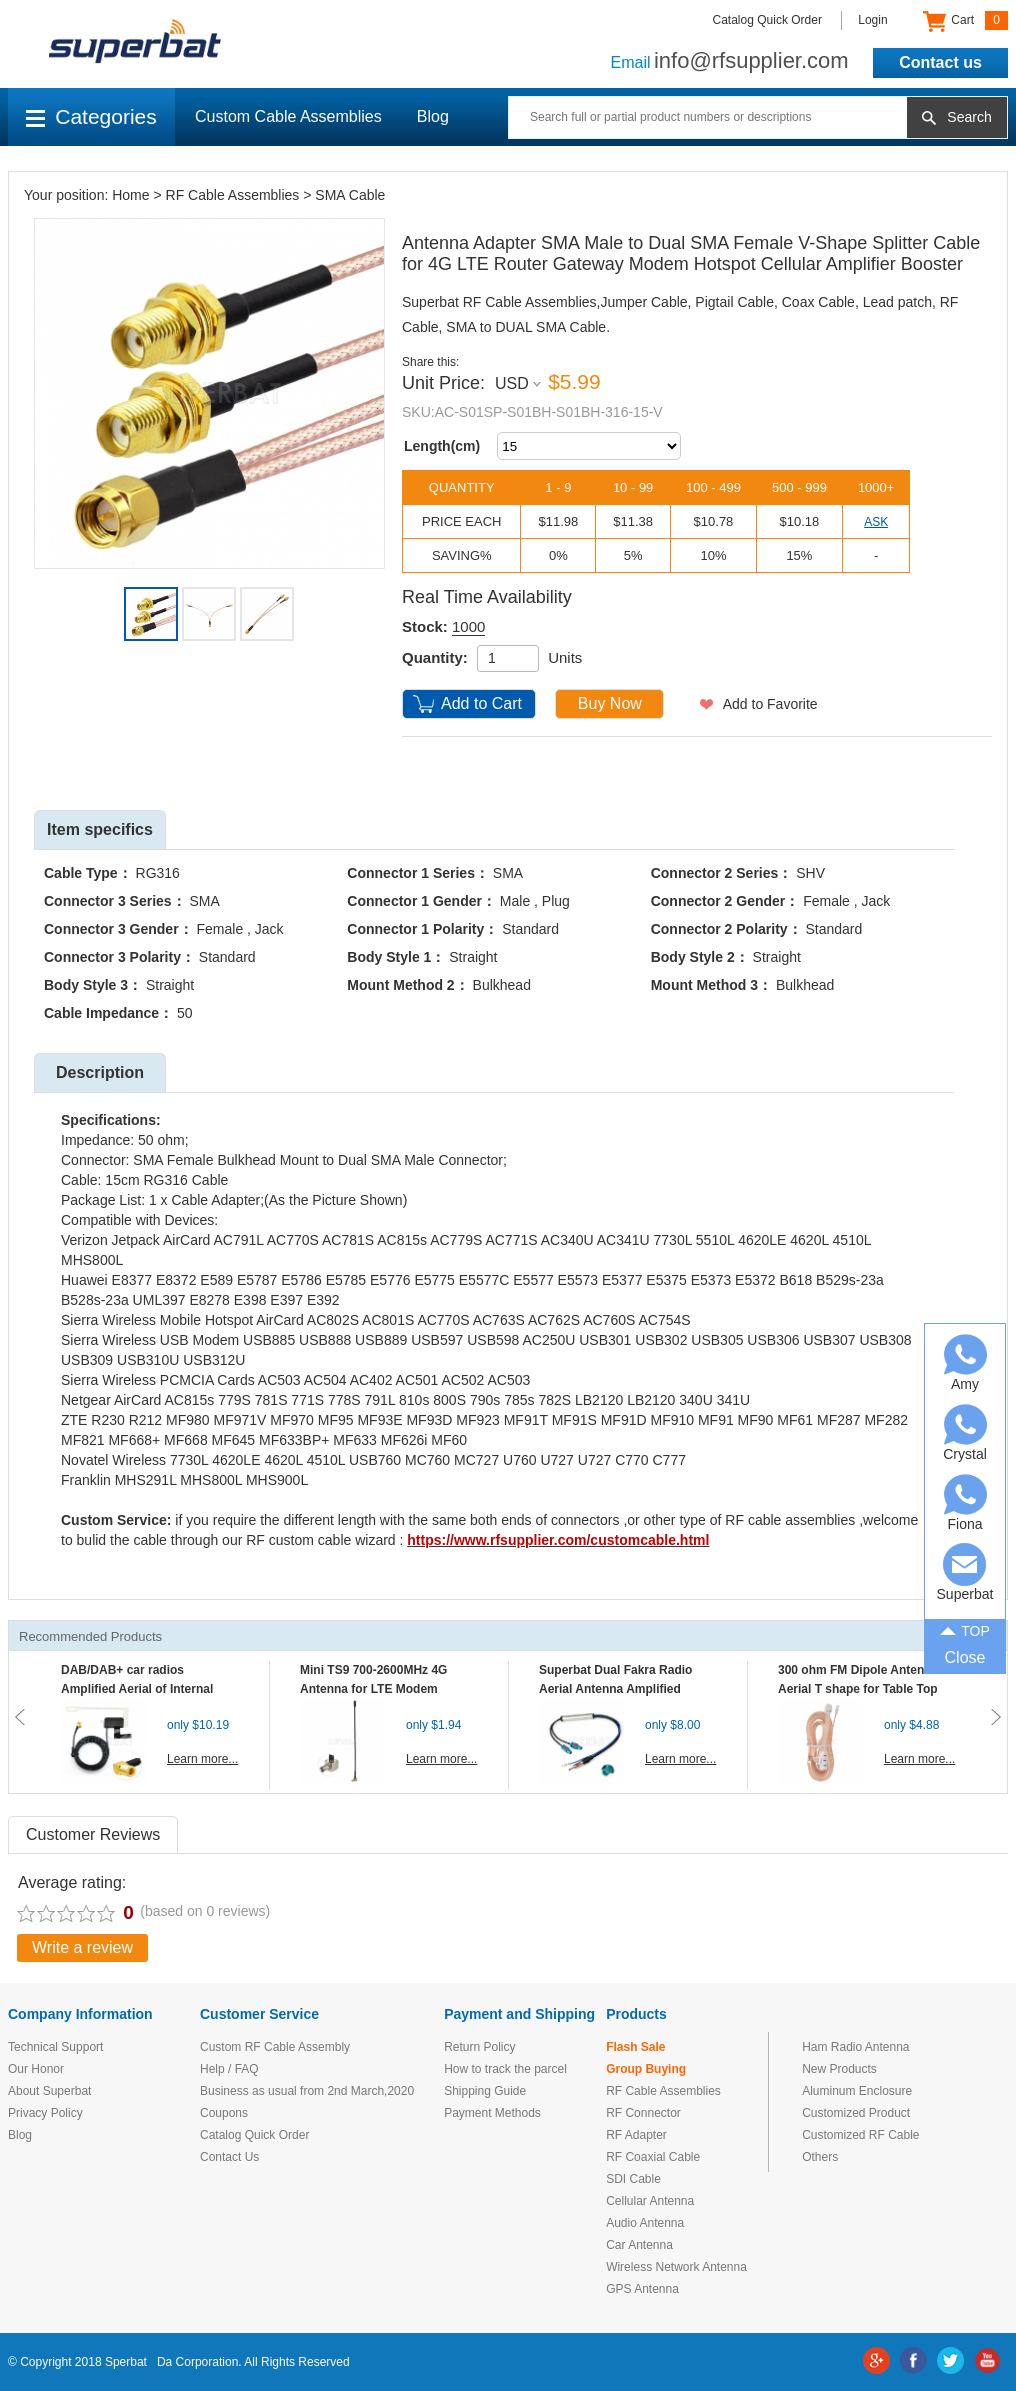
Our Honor (36, 2069)
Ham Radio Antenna (855, 2047)
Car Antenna (639, 2245)
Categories (91, 116)
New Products (839, 2069)
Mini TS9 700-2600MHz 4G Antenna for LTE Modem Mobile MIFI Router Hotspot (378, 1689)
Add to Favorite (770, 704)
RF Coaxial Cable (653, 2157)
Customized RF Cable (860, 2135)
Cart (965, 21)
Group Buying (646, 2069)
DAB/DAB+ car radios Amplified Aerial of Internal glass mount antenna (137, 1689)
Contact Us (229, 2157)
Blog (433, 116)
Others (820, 2157)
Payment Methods (492, 2113)
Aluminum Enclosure (857, 2091)
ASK (876, 522)
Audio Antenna (645, 2223)
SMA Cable (350, 195)
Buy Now (610, 703)
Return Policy (479, 2047)
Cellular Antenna (650, 2201)
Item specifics (100, 829)
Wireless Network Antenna (676, 2267)
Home (130, 195)
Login (872, 20)
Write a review (82, 1947)
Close (965, 1657)
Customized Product (856, 2113)
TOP (965, 1629)
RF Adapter (636, 2135)
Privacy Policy (45, 2113)
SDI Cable (633, 2179)
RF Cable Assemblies (233, 195)
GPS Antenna (642, 2289)
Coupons (224, 2113)
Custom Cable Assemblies (288, 116)
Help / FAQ (229, 2069)
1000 (468, 626)
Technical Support (55, 2047)
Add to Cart (481, 703)
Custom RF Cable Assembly (275, 2047)
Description (100, 1072)
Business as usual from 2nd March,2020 (307, 2091)
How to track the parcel (505, 2069)
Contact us (940, 62)
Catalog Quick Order (767, 20)
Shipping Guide (485, 2091)
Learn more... (202, 1759)
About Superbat (49, 2091)
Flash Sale (635, 2047)
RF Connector (643, 2113)
